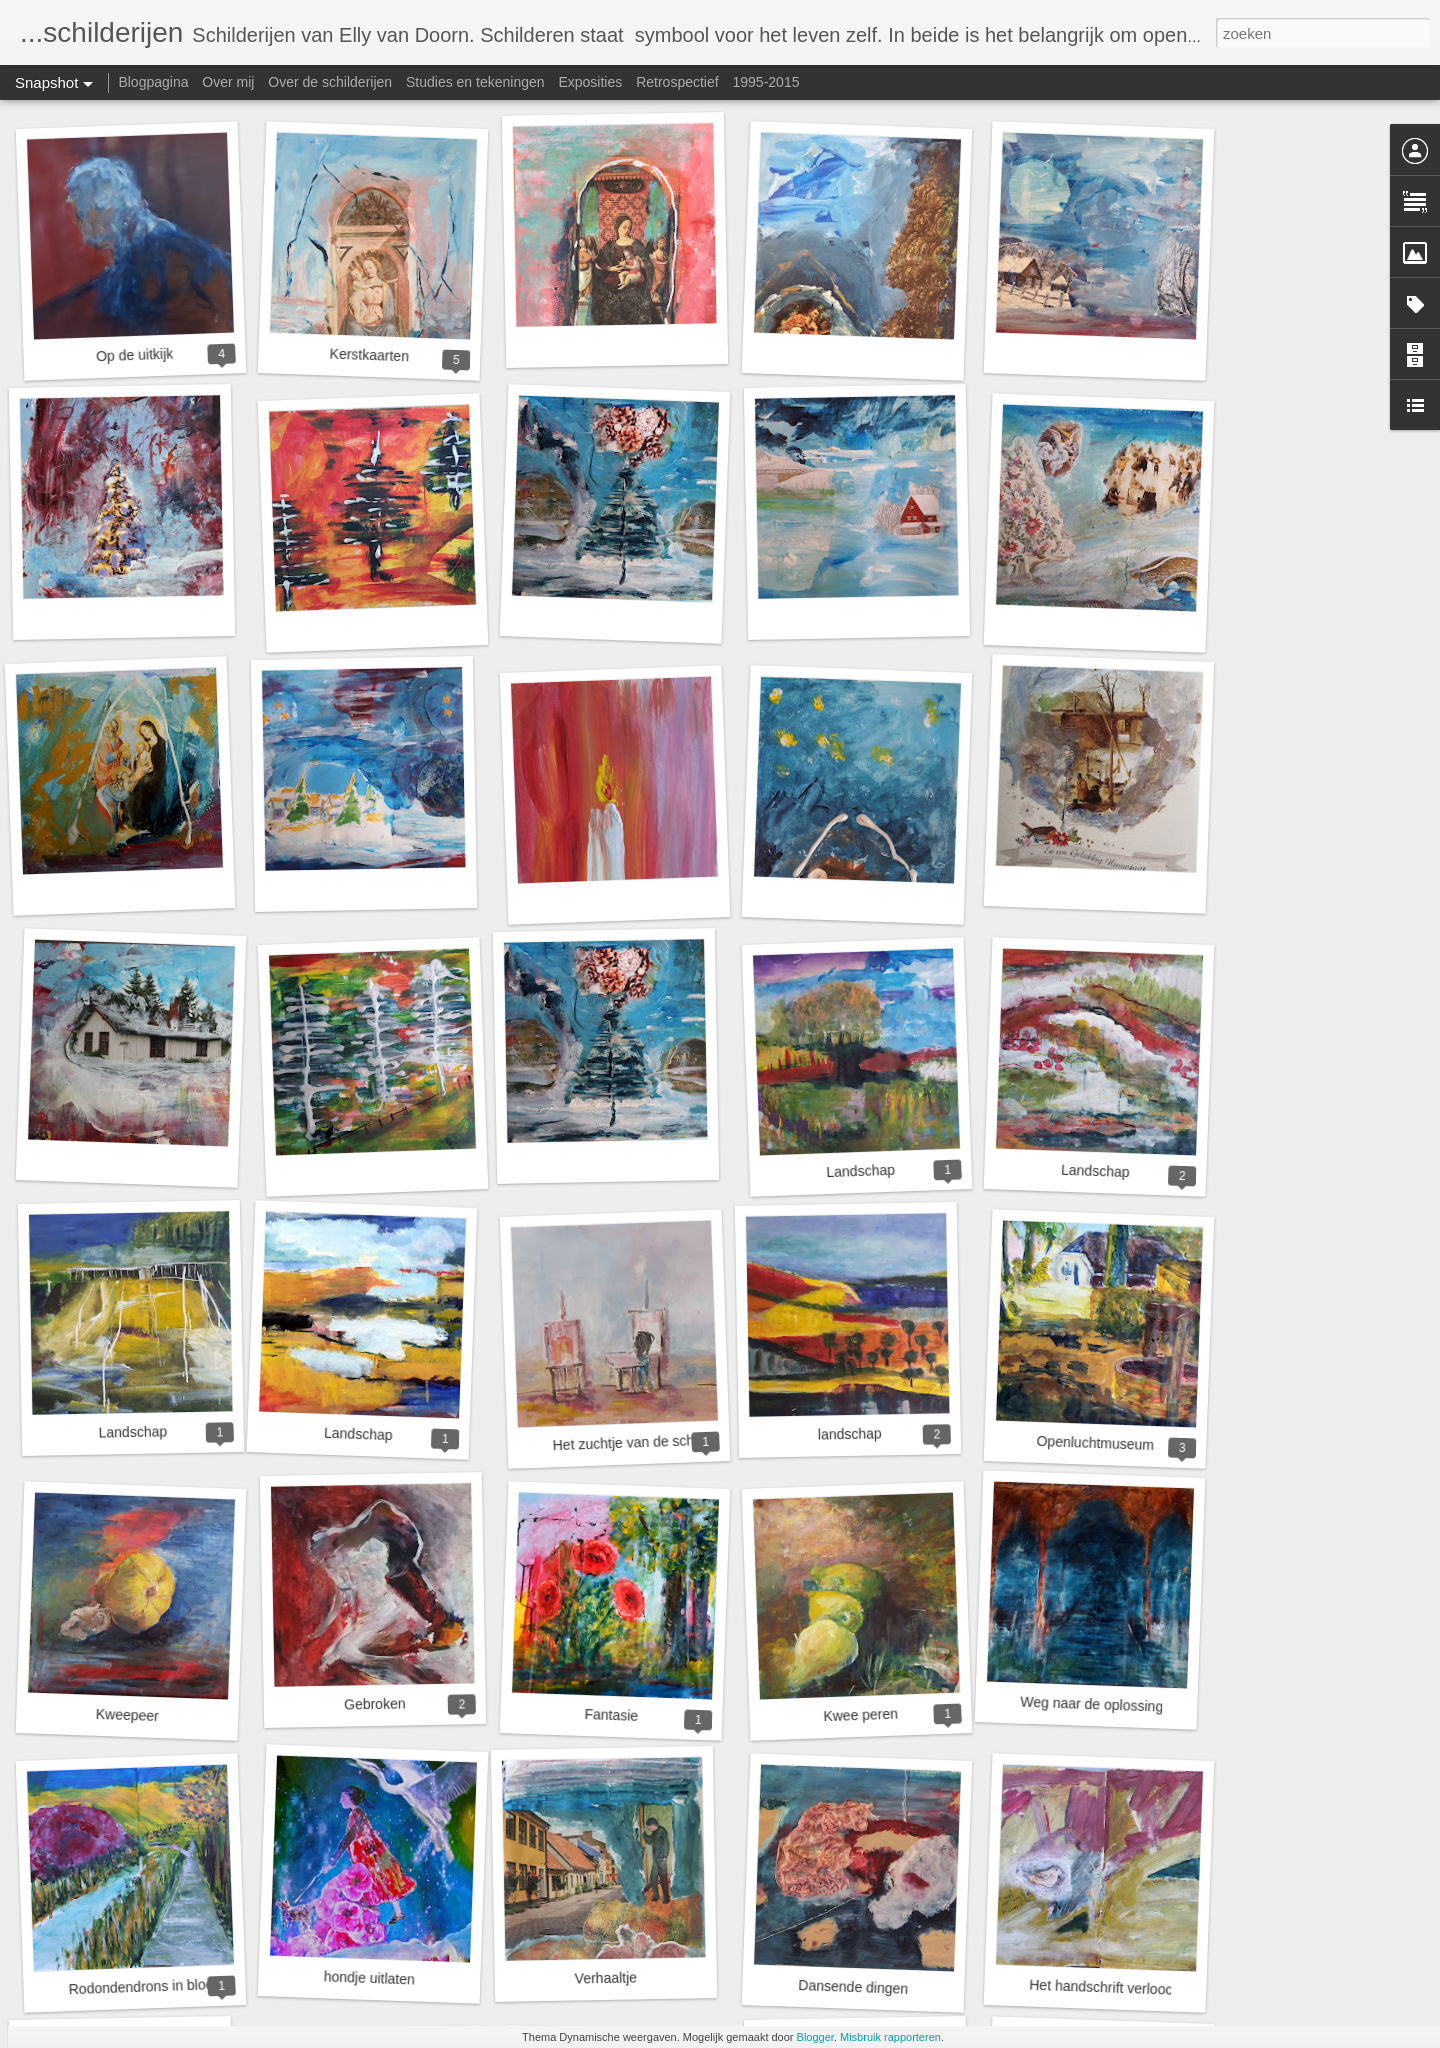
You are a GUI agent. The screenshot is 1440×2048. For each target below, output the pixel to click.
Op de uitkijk (135, 355)
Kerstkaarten (369, 355)
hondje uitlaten (370, 1977)
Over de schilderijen (330, 82)
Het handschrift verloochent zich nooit (1146, 1989)
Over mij (228, 82)
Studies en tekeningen (475, 82)
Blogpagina (153, 82)
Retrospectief (677, 82)
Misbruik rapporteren (890, 2037)
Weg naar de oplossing (1091, 1704)
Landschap (860, 1171)
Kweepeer (128, 1715)
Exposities (590, 82)
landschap (850, 1433)
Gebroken (375, 1703)
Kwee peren (860, 1715)
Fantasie (611, 1715)
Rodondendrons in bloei (142, 1986)
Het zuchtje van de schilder (636, 1442)
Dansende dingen (853, 1987)
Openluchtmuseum (1095, 1443)
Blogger (815, 2037)
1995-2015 (766, 82)
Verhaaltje (606, 1977)
